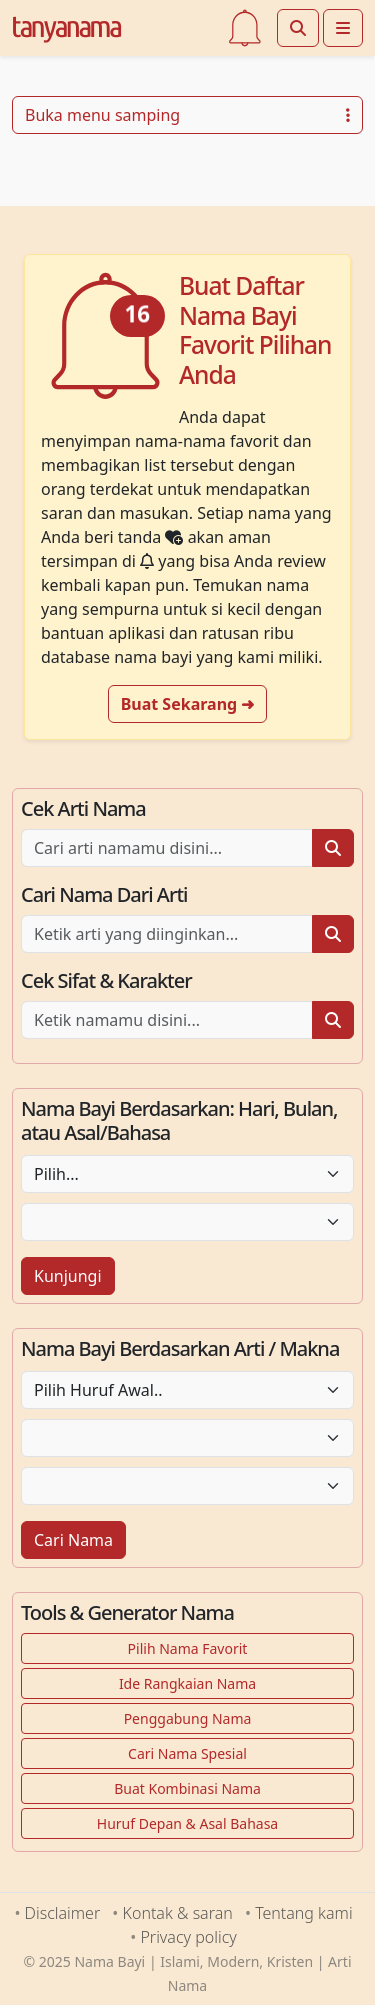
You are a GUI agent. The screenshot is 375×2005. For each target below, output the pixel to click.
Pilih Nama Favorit (188, 1648)
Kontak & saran (178, 1913)
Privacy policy (188, 1937)
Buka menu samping (187, 115)
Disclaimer (63, 1913)
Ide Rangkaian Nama (187, 1683)
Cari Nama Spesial (187, 1753)
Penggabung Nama (188, 1718)
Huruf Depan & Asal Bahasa (187, 1823)
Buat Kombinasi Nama (187, 1788)
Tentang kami (303, 1913)
